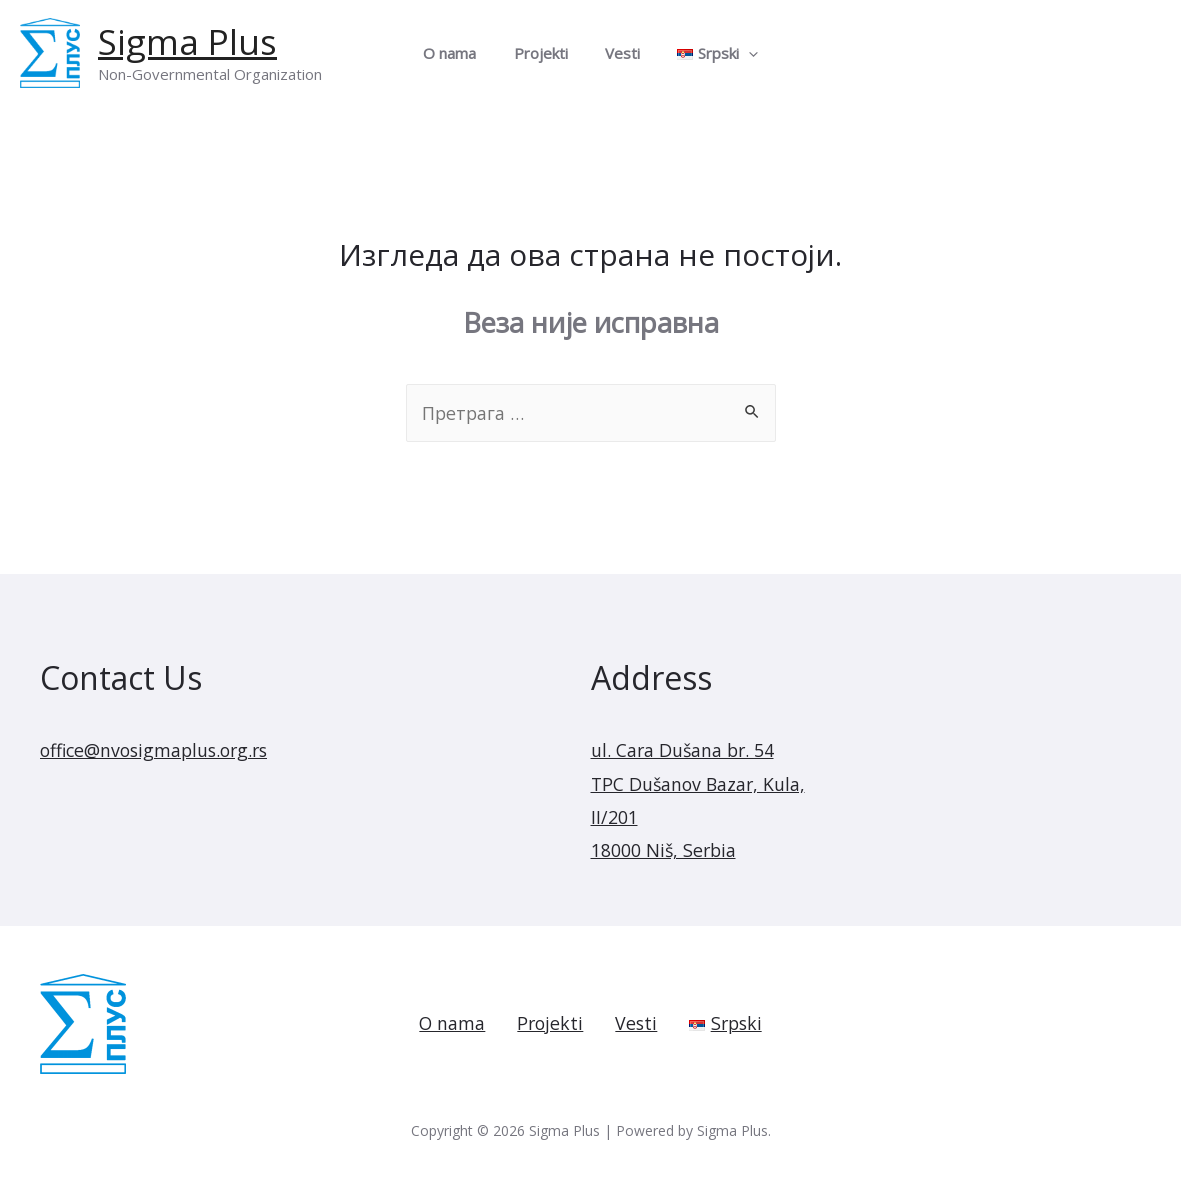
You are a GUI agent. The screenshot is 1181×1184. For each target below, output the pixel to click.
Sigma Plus (187, 41)
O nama (460, 53)
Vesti (618, 53)
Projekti (544, 53)
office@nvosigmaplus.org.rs (159, 750)
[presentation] (737, 53)
